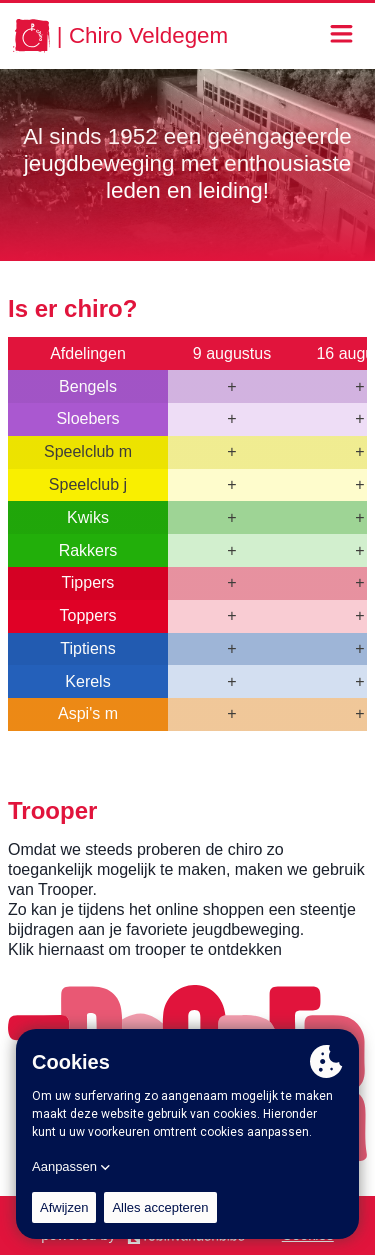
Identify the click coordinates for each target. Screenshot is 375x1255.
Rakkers (88, 550)
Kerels (87, 681)
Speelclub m (88, 451)
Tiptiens (87, 648)
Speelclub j (88, 484)
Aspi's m (88, 713)
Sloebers (87, 418)
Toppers (88, 615)
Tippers (88, 582)
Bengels (88, 386)
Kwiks (88, 517)
